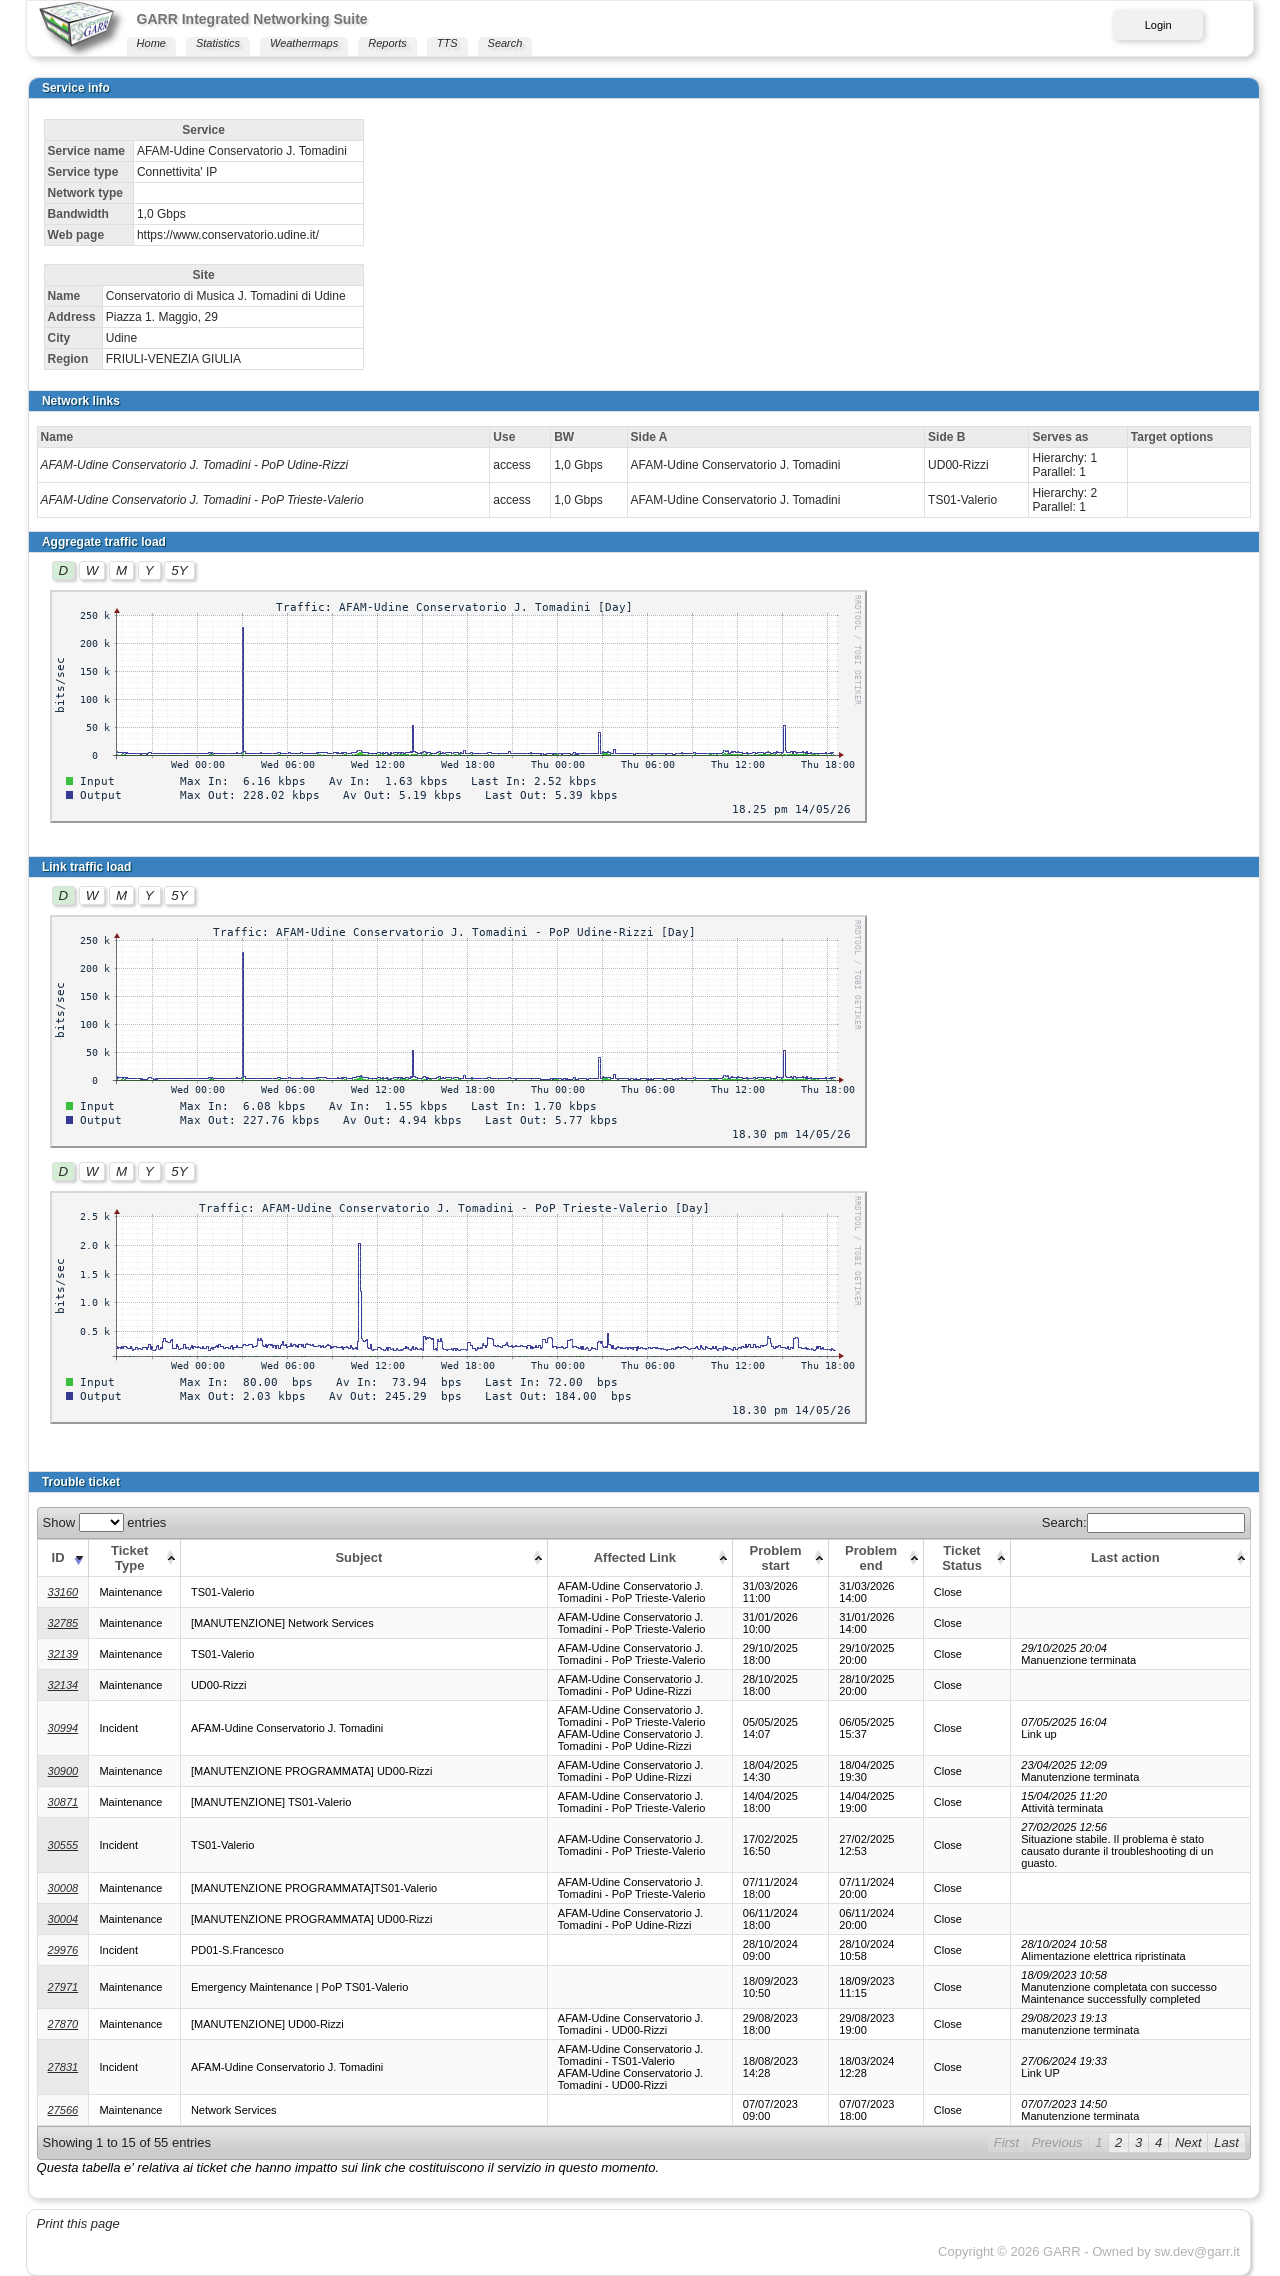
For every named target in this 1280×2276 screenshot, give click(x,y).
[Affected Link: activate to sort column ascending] (639, 1557)
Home (151, 43)
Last (1226, 2142)
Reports (387, 43)
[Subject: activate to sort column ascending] (363, 1557)
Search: (1143, 1522)
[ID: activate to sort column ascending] (63, 1557)
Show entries (105, 1522)
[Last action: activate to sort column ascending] (1130, 1557)
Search (505, 43)
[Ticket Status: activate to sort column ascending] (966, 1557)
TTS (447, 43)
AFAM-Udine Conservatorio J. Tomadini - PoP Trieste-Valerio (202, 500)
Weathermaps (304, 43)
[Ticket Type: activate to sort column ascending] (134, 1557)
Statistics (218, 43)
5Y (179, 570)
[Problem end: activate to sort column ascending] (876, 1557)
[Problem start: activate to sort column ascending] (780, 1557)
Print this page (78, 2223)
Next (1188, 2142)
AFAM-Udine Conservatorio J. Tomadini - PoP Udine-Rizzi (195, 465)
